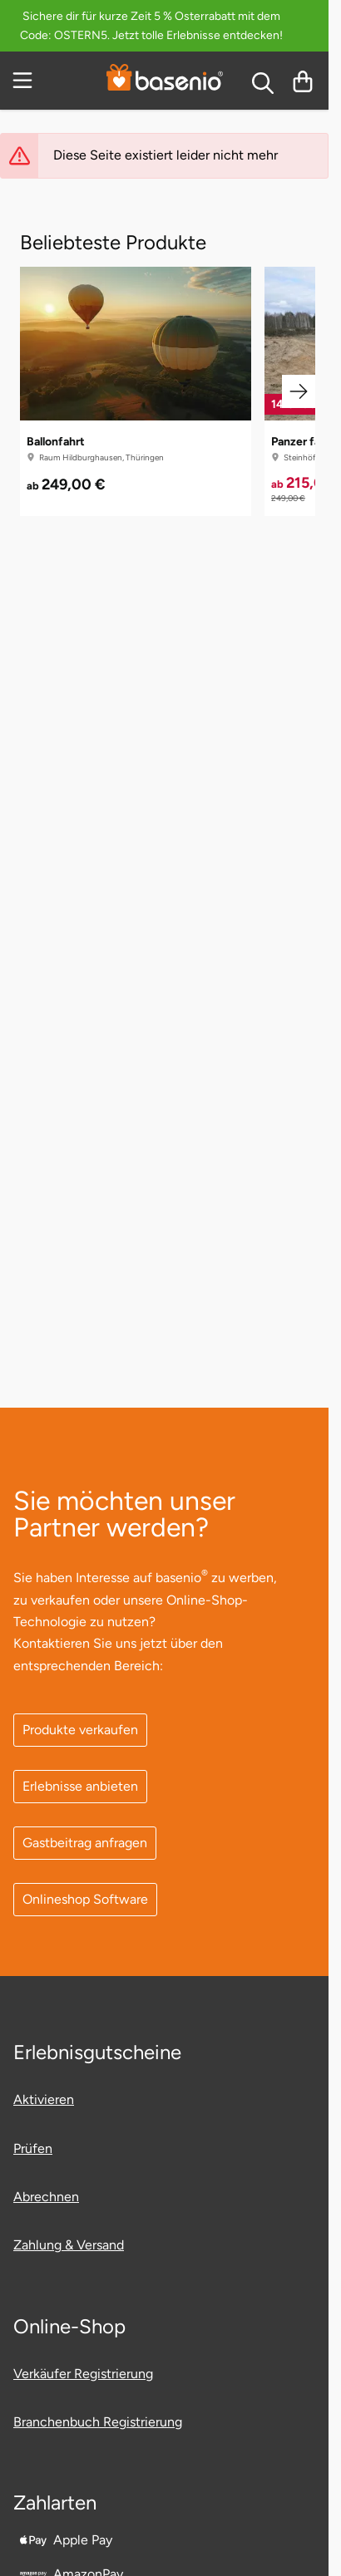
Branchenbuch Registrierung (97, 2422)
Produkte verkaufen (80, 1730)
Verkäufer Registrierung (83, 2374)
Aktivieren (43, 2099)
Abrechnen (46, 2197)
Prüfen (32, 2148)
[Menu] (24, 80)
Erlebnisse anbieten (80, 1786)
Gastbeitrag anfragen (84, 1843)
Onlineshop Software (85, 1899)
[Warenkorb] (303, 80)
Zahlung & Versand (68, 2245)
